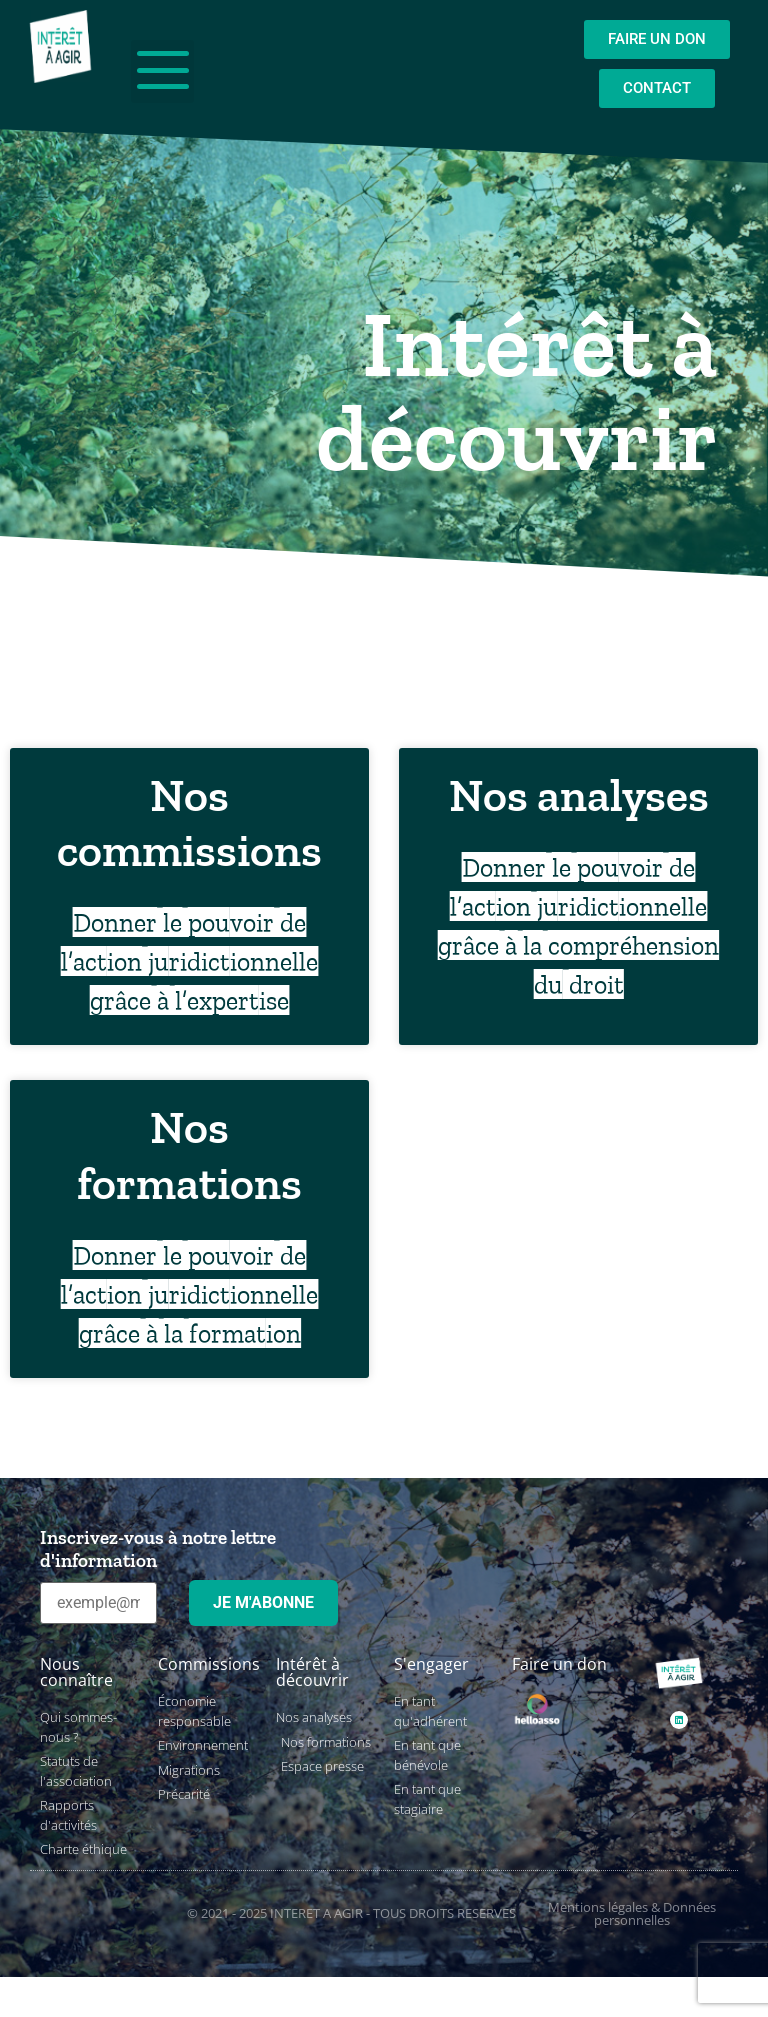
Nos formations (189, 1155)
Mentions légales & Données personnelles (632, 1913)
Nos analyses (579, 795)
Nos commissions (189, 823)
